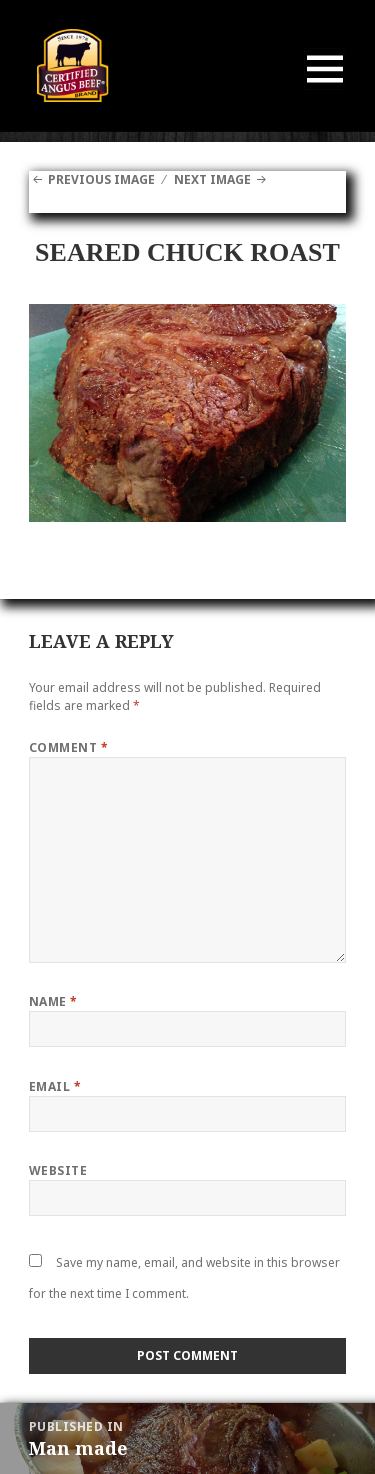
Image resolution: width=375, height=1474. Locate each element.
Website (58, 1170)
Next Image (212, 179)
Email (55, 1086)
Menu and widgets (325, 89)
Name (53, 1001)
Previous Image (101, 179)
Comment (68, 747)
